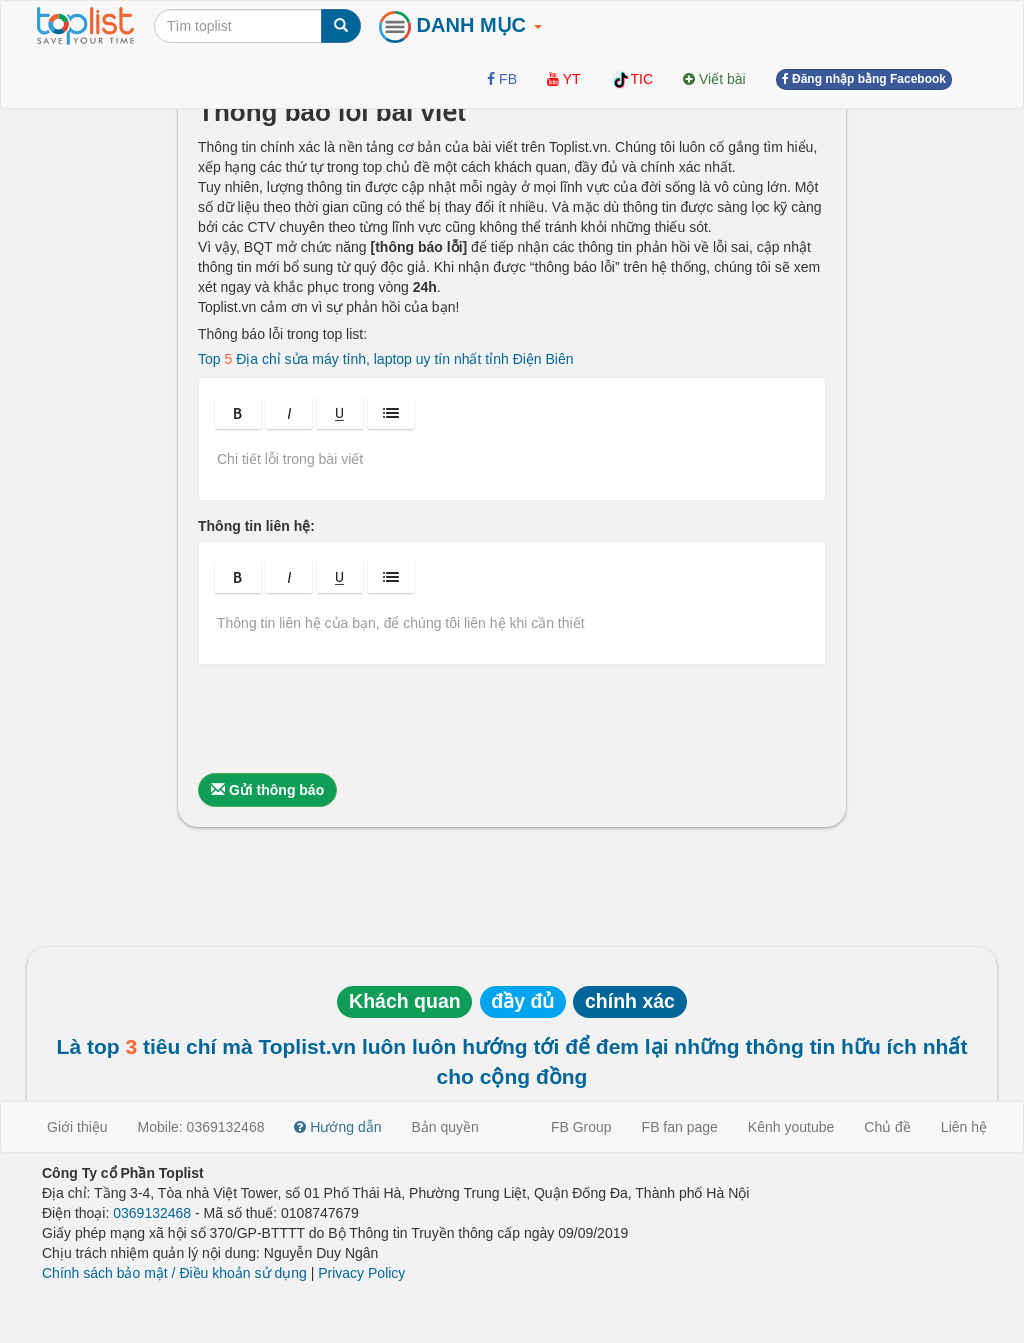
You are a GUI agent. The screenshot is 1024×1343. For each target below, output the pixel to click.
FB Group (581, 1127)
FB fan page (680, 1127)
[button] (238, 412)
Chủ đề (887, 1127)
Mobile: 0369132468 (201, 1127)
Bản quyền (445, 1127)
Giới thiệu (77, 1127)
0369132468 (152, 1213)
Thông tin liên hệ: (256, 526)
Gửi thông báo (267, 790)
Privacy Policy (361, 1273)
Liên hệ (964, 1127)
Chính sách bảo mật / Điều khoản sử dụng (174, 1273)
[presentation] (350, 719)
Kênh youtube (791, 1127)
